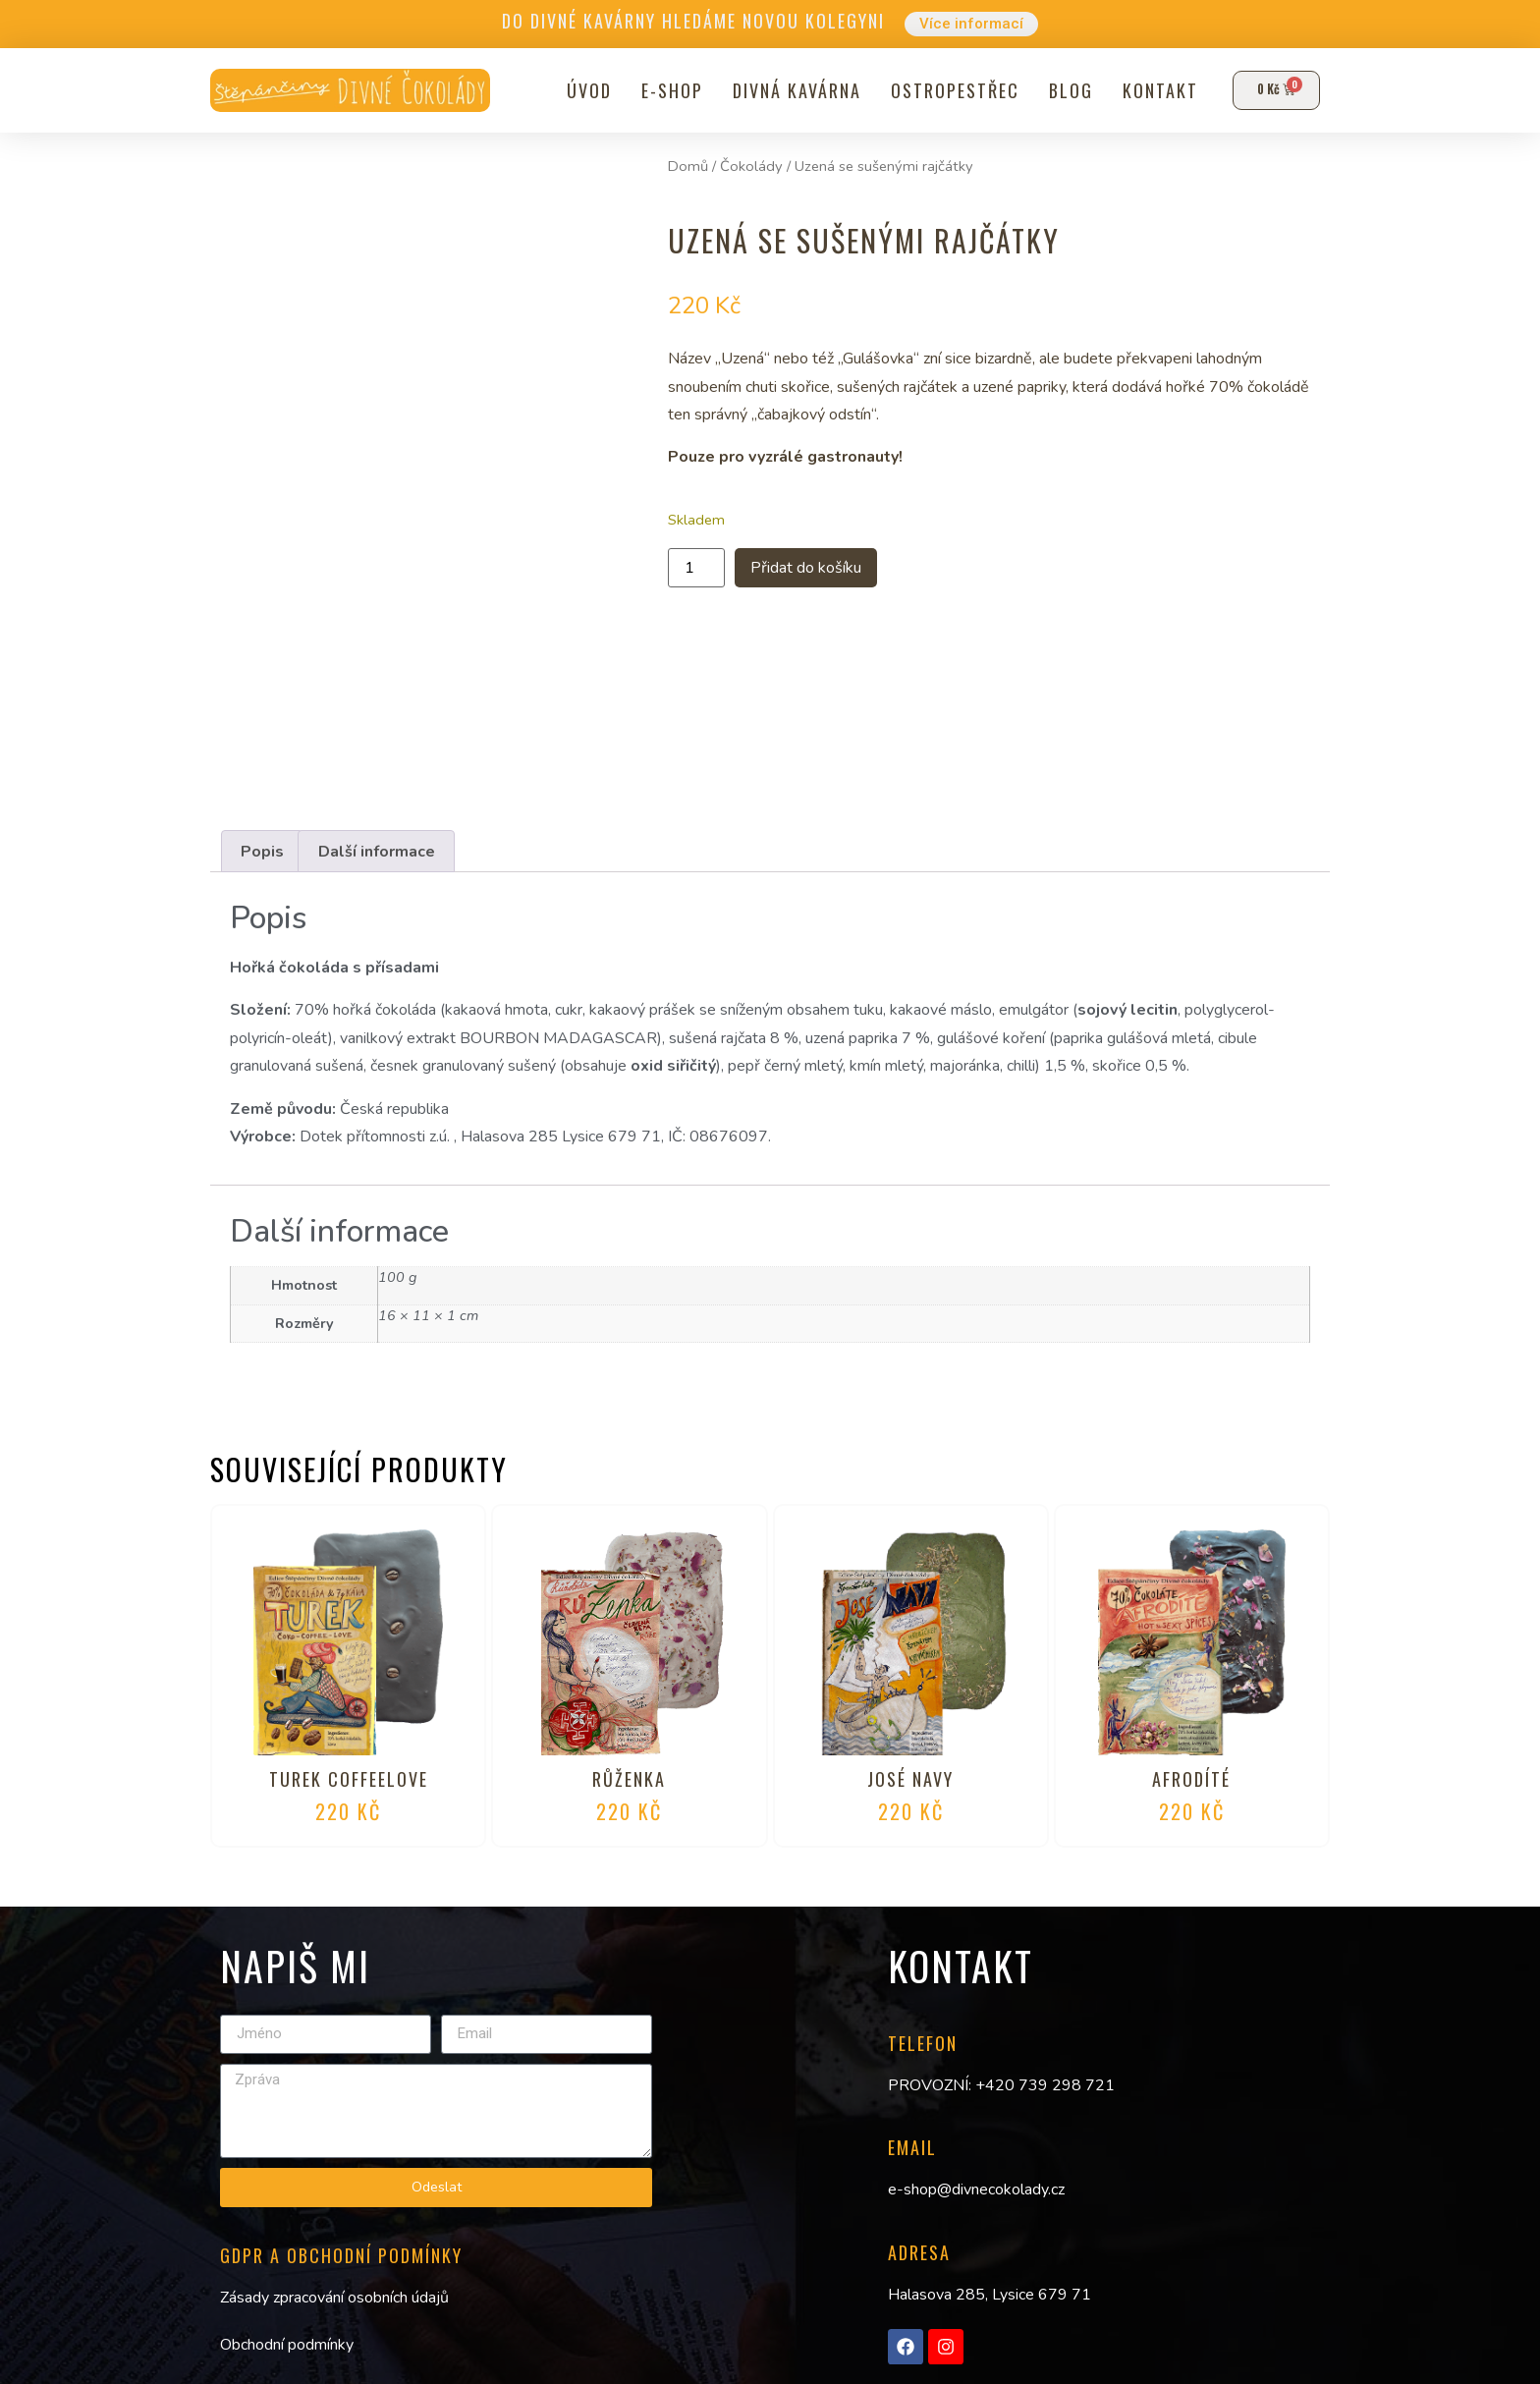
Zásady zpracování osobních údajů (334, 2297)
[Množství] (696, 570)
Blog (1064, 90)
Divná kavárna (790, 90)
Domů (688, 166)
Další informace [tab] (376, 851)
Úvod (582, 90)
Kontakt (1153, 90)
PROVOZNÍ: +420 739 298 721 (1001, 2085)
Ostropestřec (948, 90)
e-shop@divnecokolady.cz (976, 2190)
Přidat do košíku (826, 569)
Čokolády (751, 166)
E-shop (665, 90)
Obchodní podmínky (287, 2345)
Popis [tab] (262, 851)
